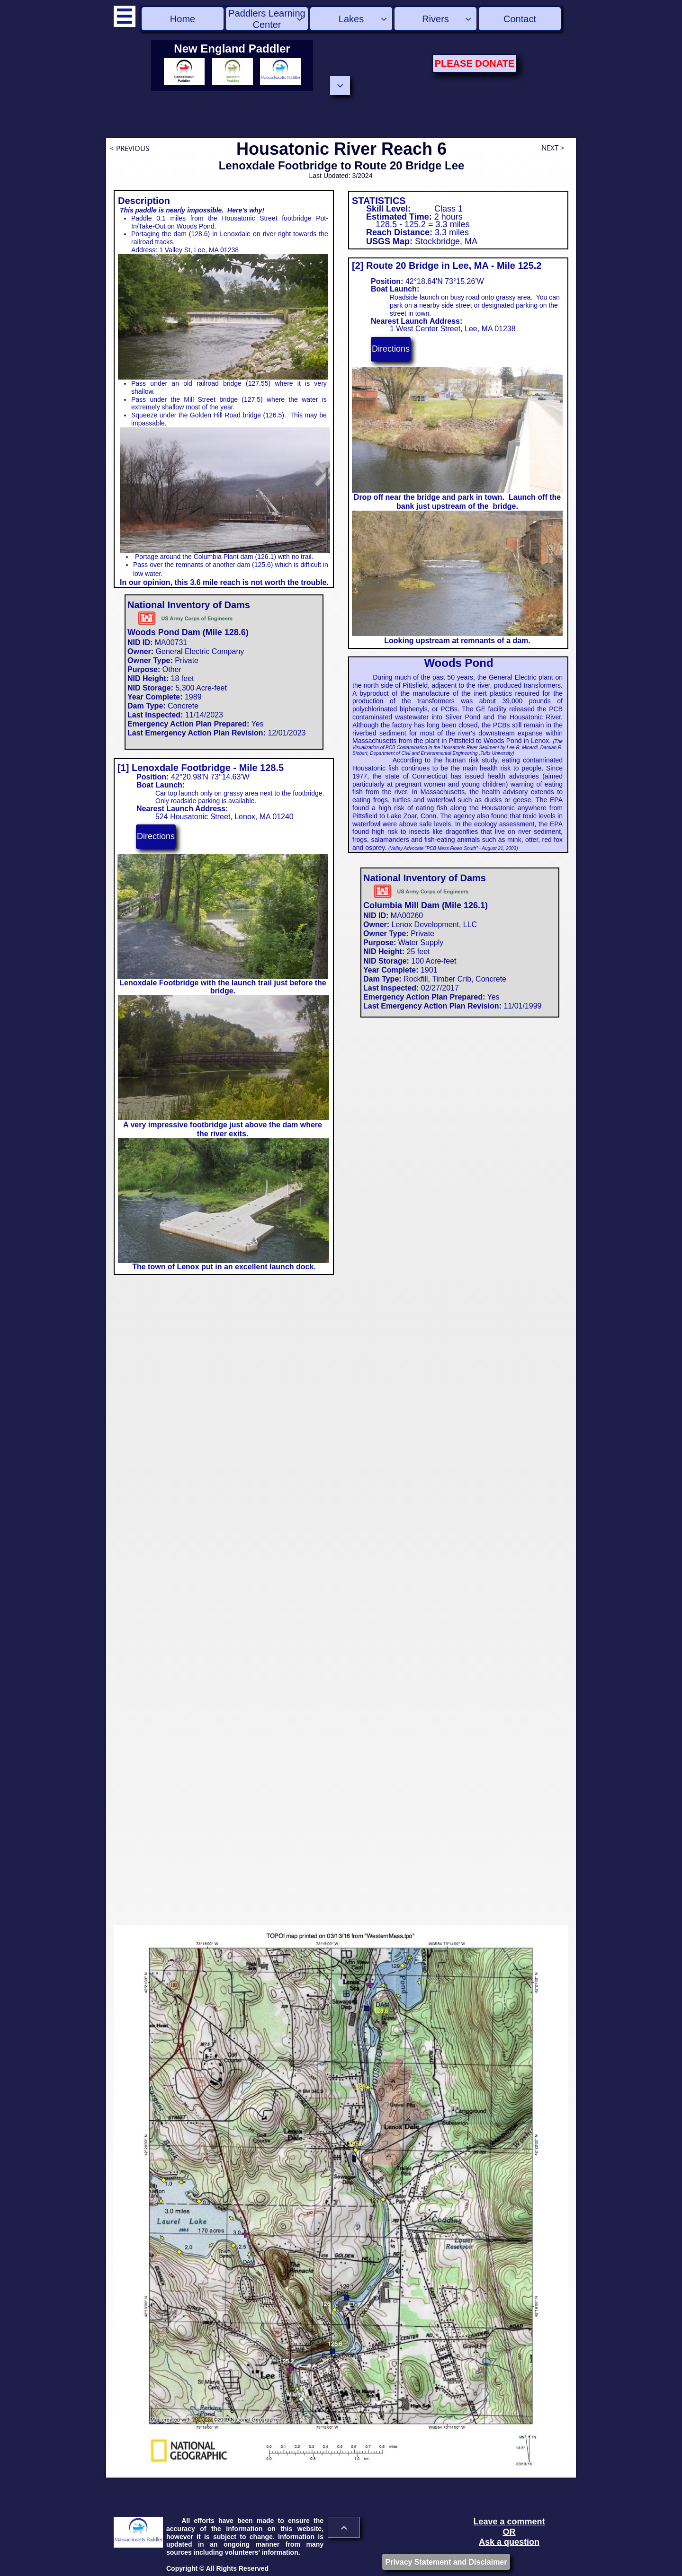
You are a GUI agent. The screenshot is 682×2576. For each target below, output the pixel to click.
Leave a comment (509, 2521)
